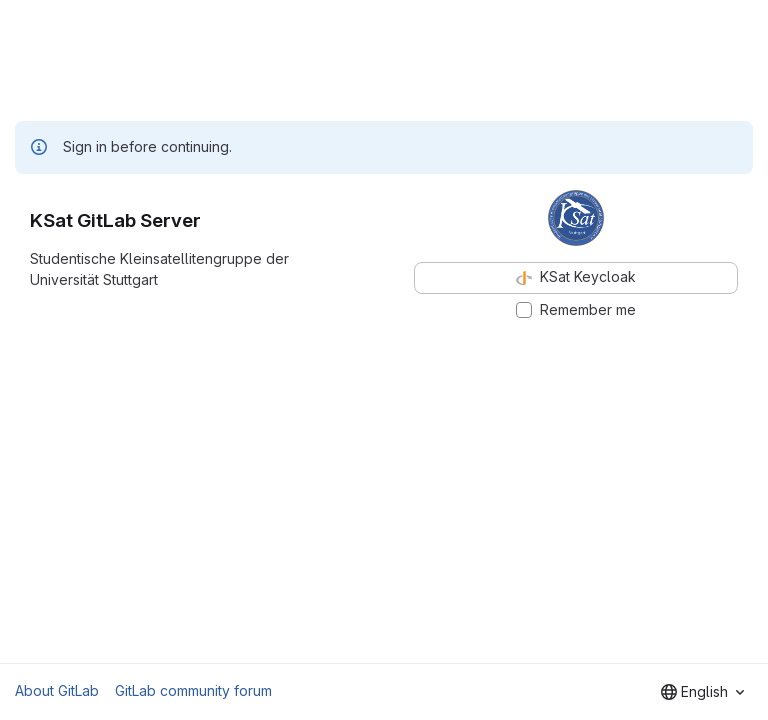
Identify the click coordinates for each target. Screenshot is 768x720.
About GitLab (57, 690)
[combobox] (702, 692)
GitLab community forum (193, 690)
